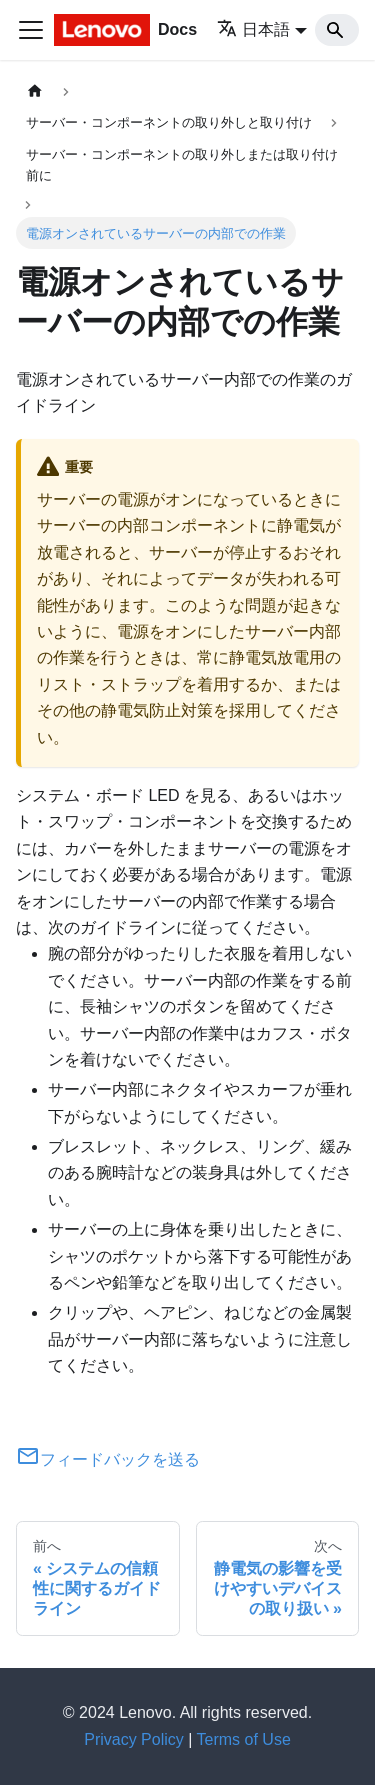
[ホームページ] (35, 91)
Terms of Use (244, 1739)
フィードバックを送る (108, 1459)
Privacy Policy (134, 1739)
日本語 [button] (253, 29)
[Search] (337, 30)
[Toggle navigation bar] (31, 30)
